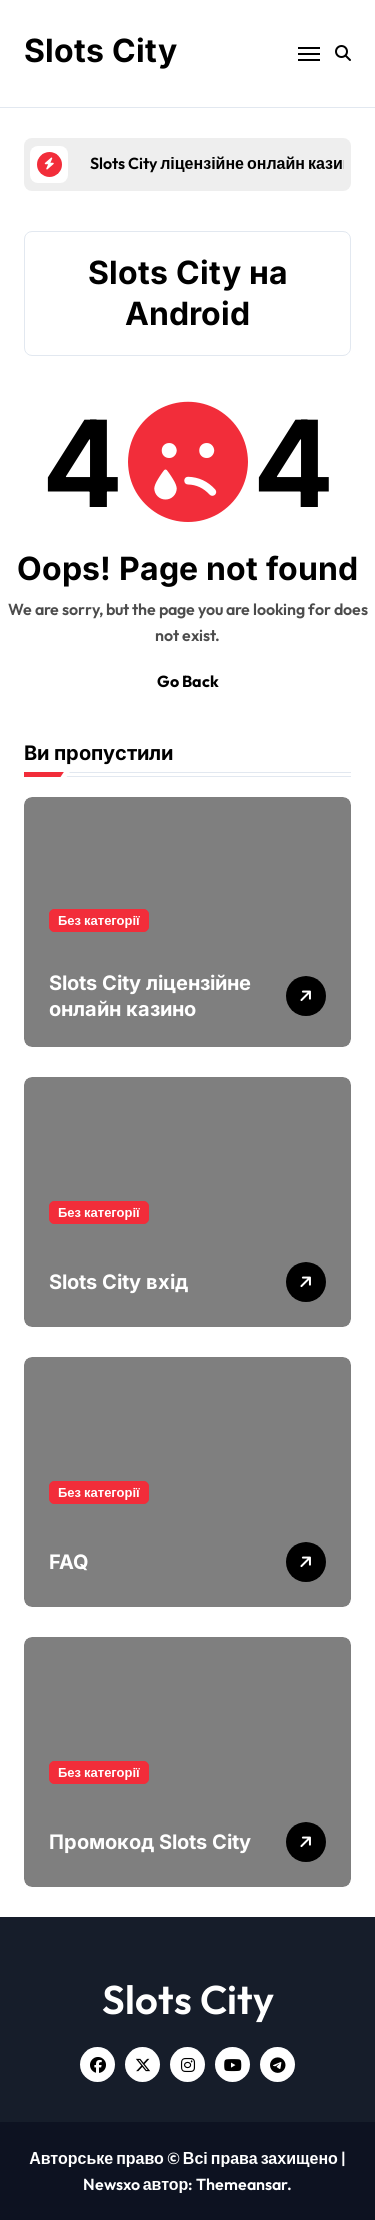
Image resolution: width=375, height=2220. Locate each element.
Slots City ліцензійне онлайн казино (150, 996)
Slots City (100, 50)
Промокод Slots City (150, 1842)
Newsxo (111, 2184)
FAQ (69, 1562)
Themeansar (241, 2184)
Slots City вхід (118, 1282)
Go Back (188, 681)
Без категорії (99, 920)
